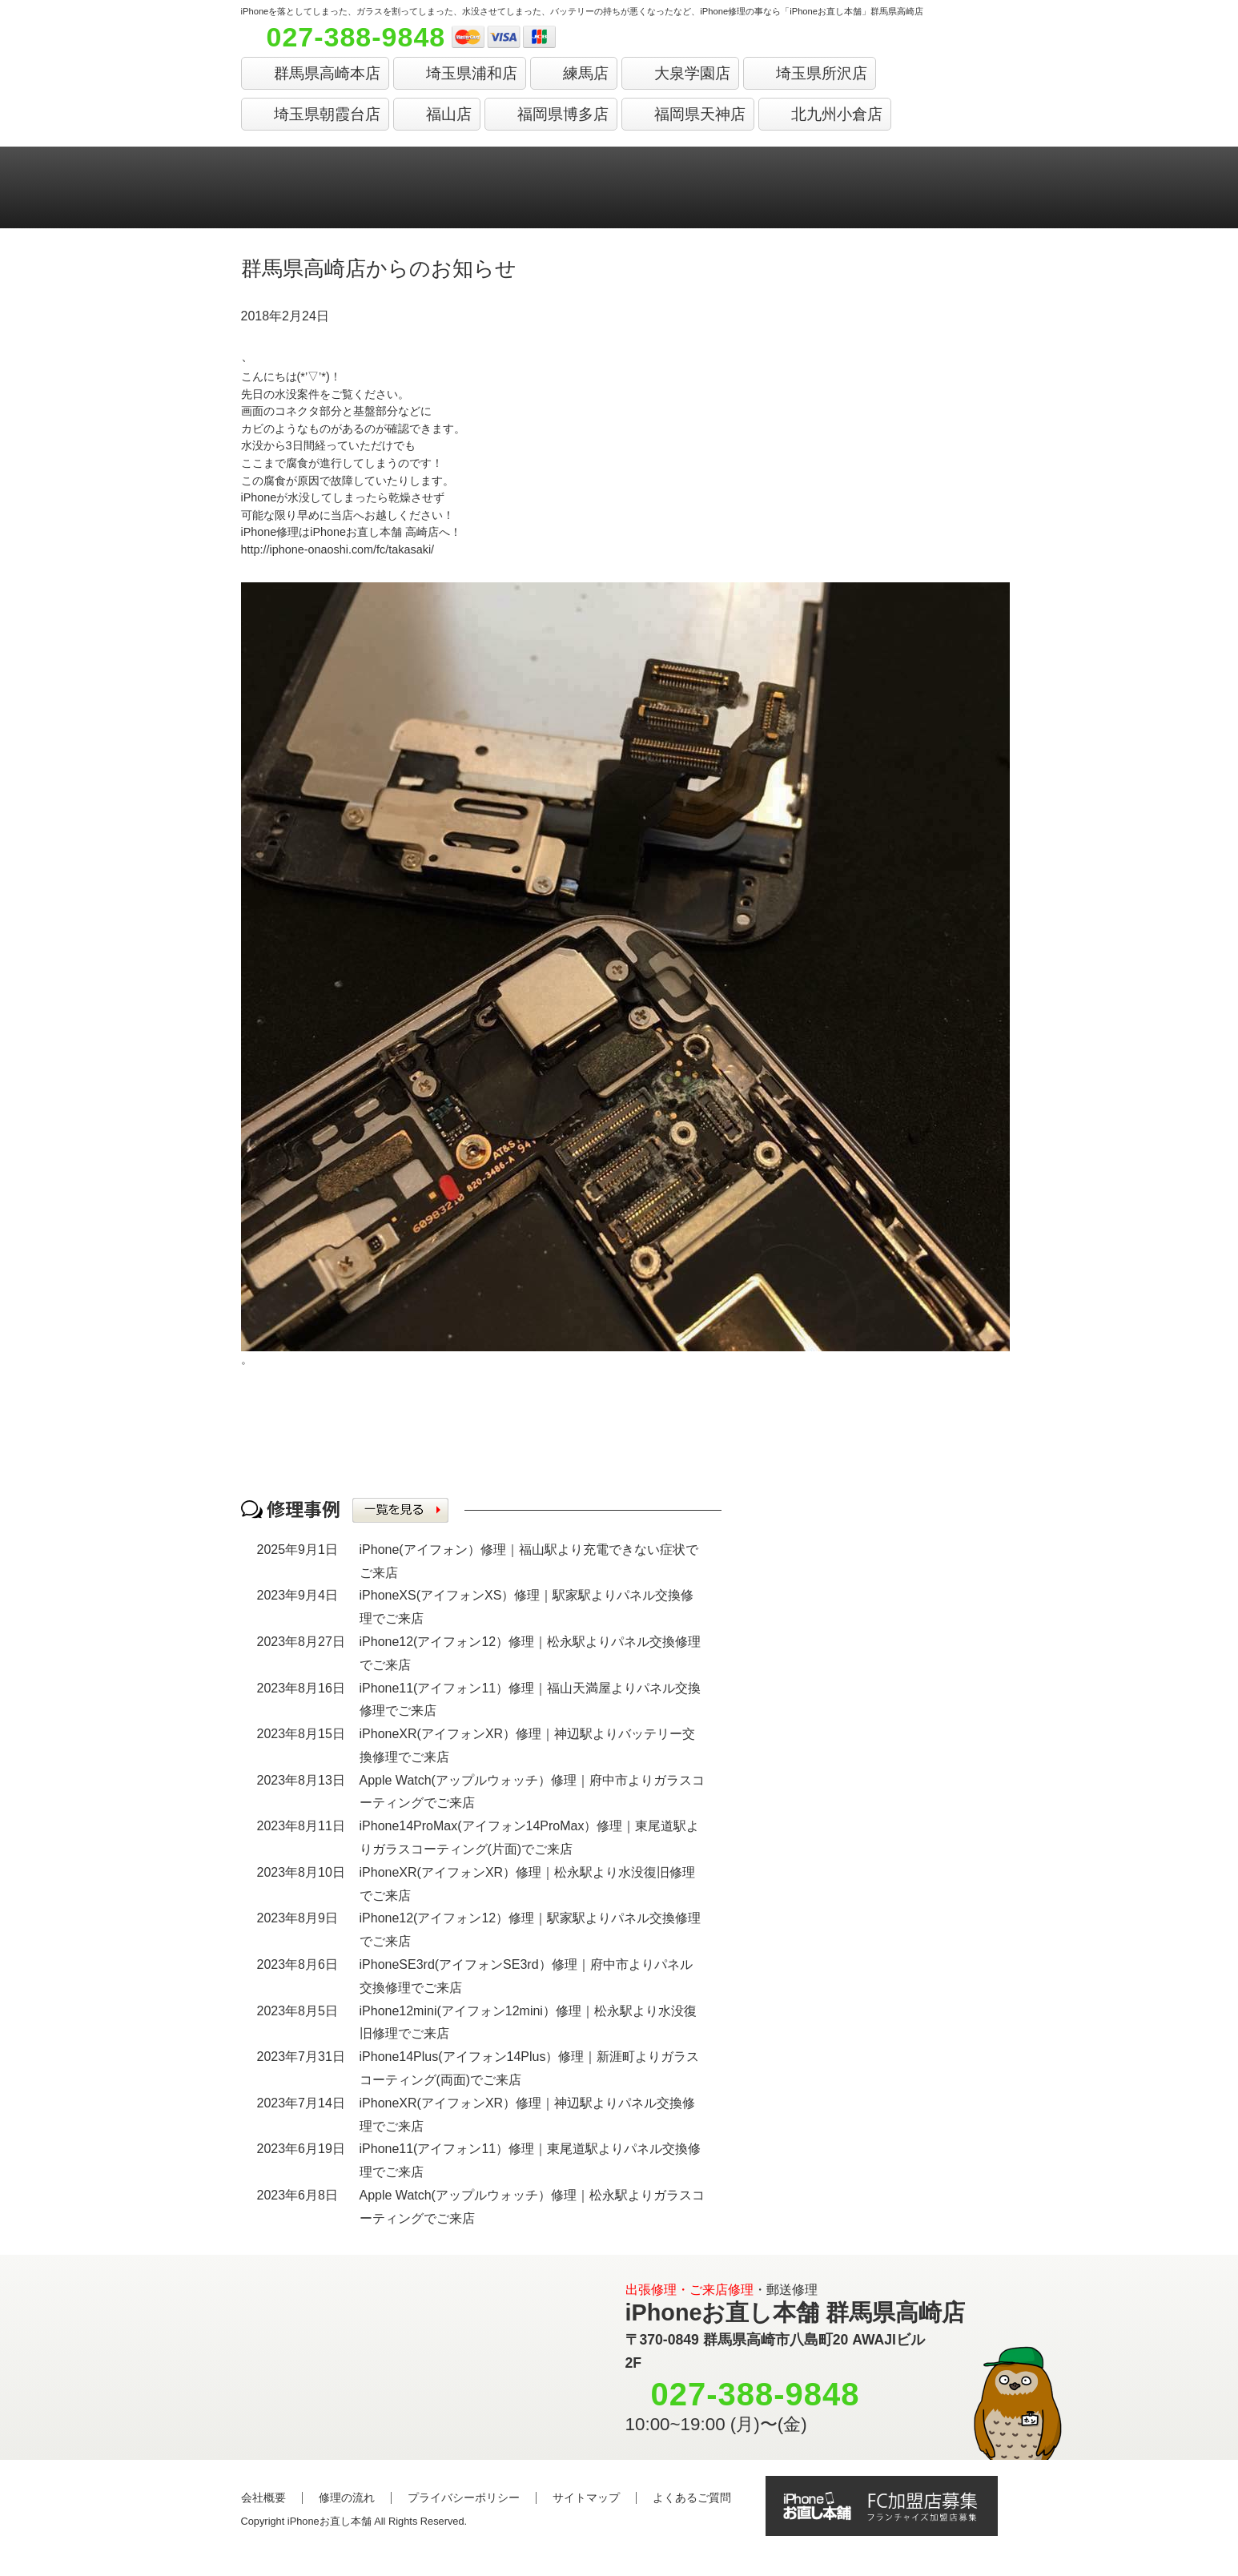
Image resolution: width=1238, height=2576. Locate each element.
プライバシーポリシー (464, 2497)
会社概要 (263, 2497)
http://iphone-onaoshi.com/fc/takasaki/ (338, 549)
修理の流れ (347, 2497)
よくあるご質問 (692, 2497)
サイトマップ (586, 2497)
